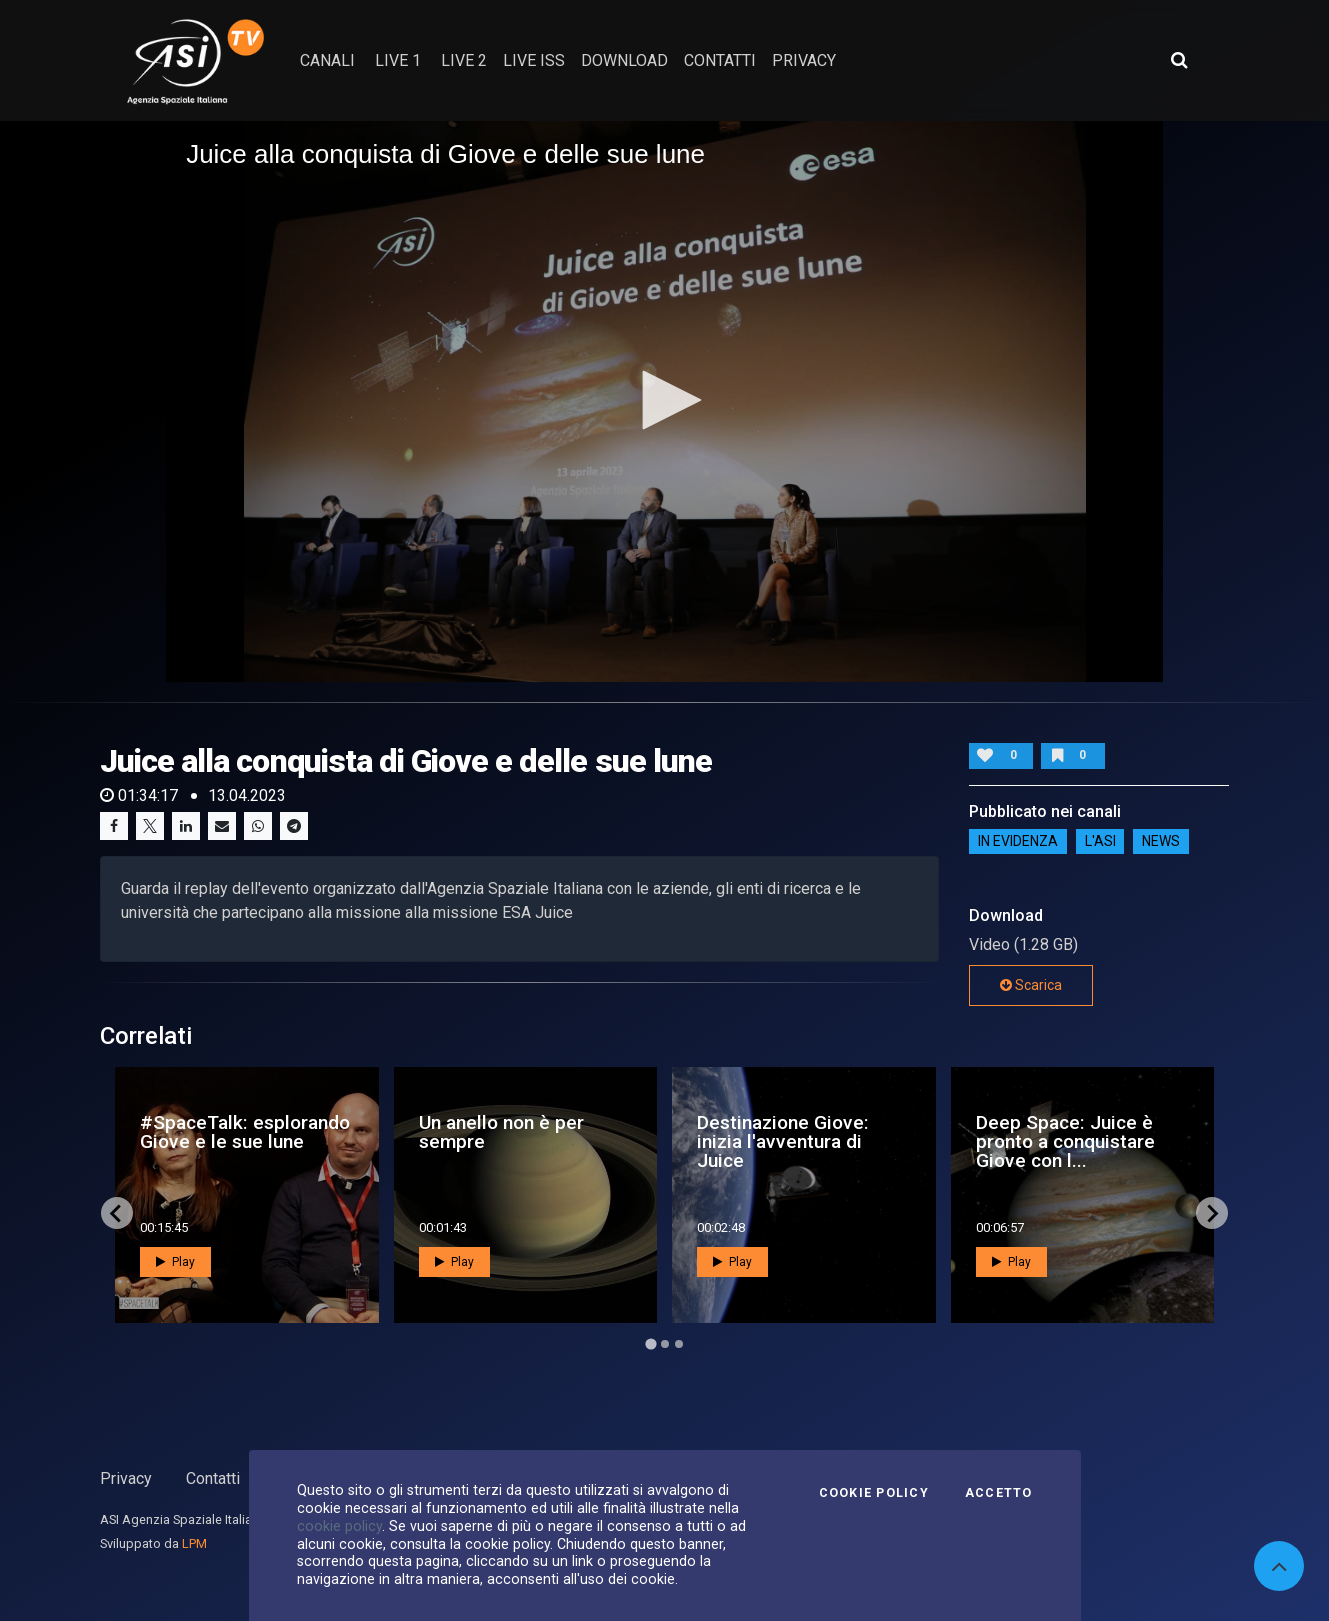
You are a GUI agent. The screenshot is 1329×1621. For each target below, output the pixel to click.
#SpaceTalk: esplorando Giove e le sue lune (245, 1132)
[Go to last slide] (117, 1213)
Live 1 (398, 60)
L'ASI (1100, 841)
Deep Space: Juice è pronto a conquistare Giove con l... (1065, 1141)
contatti (720, 60)
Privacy (126, 1478)
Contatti (213, 1478)
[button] (665, 400)
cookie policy (339, 1526)
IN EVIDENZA (1018, 841)
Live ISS (534, 60)
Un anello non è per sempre (501, 1132)
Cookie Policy (874, 1493)
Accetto (999, 1493)
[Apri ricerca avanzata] (1179, 60)
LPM (194, 1543)
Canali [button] (327, 60)
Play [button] (175, 1262)
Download (624, 60)
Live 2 (464, 60)
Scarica (1031, 985)
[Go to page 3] (679, 1344)
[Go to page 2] (665, 1344)
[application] (664, 401)
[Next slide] (1212, 1213)
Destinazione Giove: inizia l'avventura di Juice (783, 1141)
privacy (804, 60)
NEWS (1161, 841)
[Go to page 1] (650, 1344)
